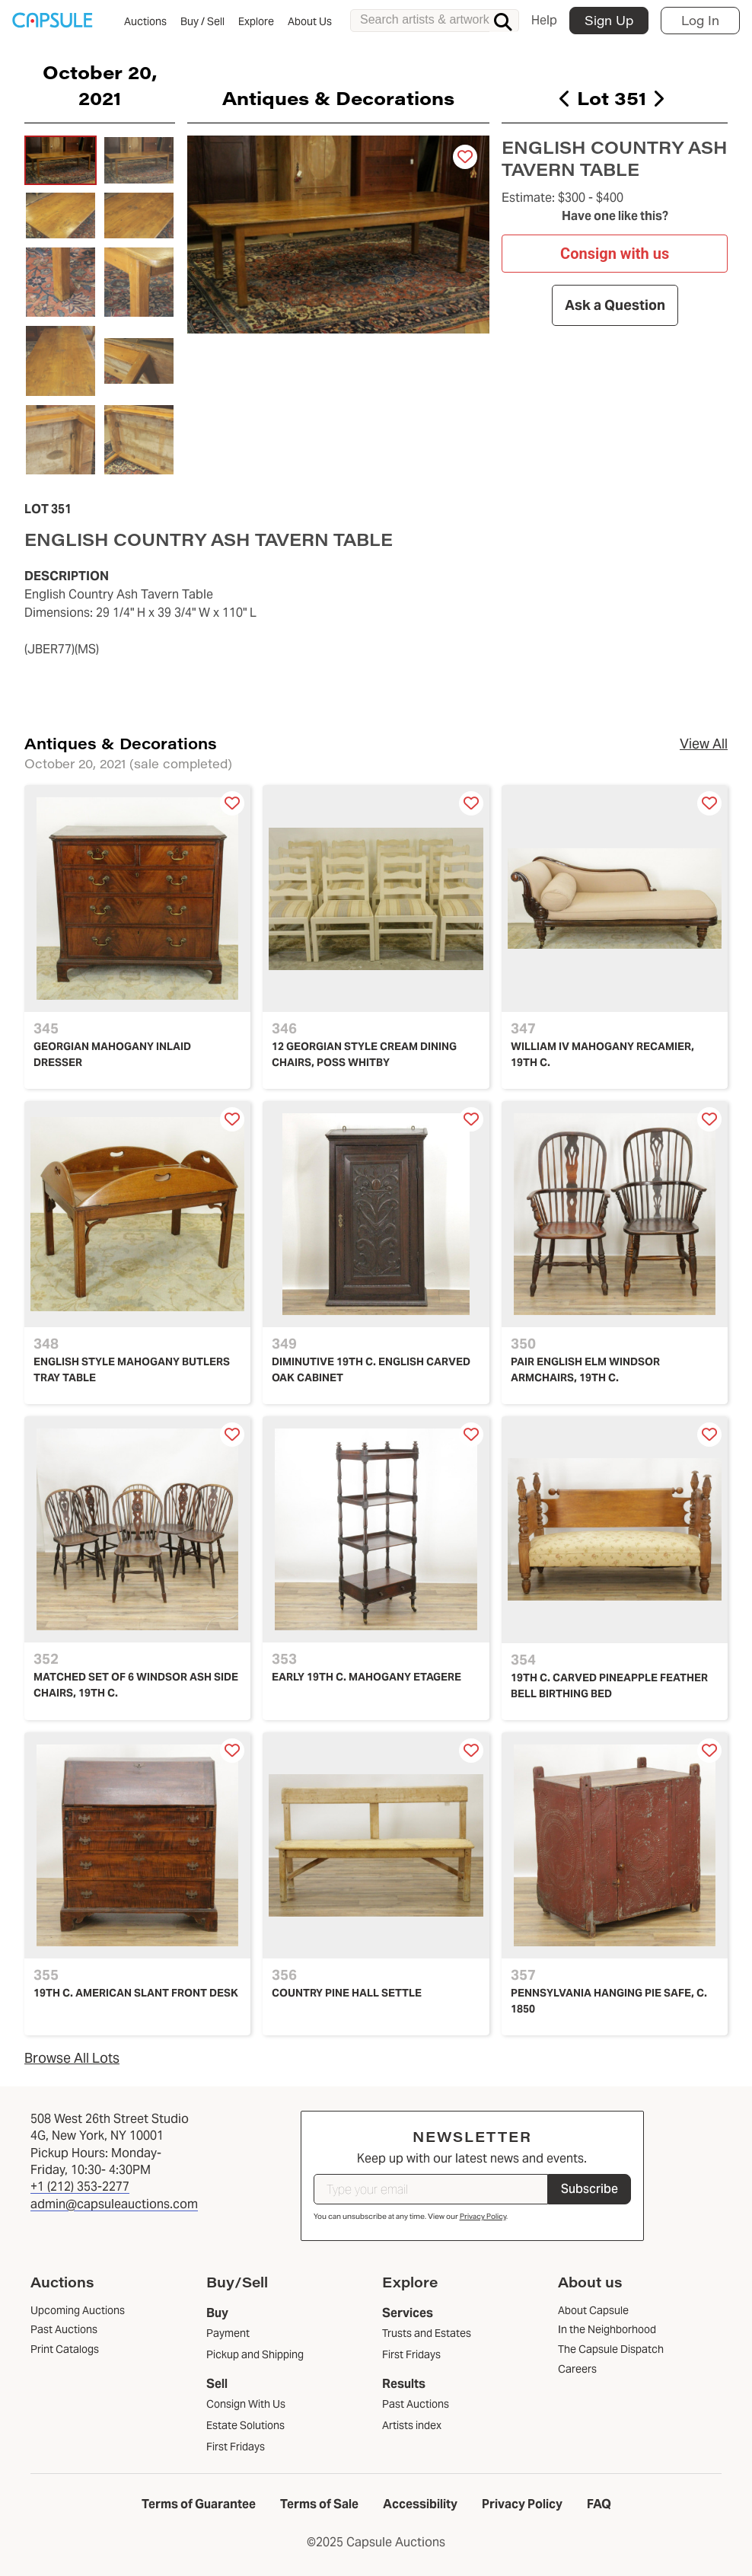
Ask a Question (614, 305)
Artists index (411, 2425)
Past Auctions (415, 2404)
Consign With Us (245, 2404)
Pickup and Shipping (255, 2354)
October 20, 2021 (100, 84)
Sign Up (609, 20)
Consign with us (614, 253)
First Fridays (235, 2446)
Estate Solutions (245, 2425)
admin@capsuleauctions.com (114, 2204)
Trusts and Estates (426, 2333)
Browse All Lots (71, 2058)
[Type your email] (431, 2189)
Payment (228, 2333)
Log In (700, 20)
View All (704, 743)
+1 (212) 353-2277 (79, 2187)
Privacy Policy (483, 2216)
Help (544, 20)
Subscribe (589, 2189)
